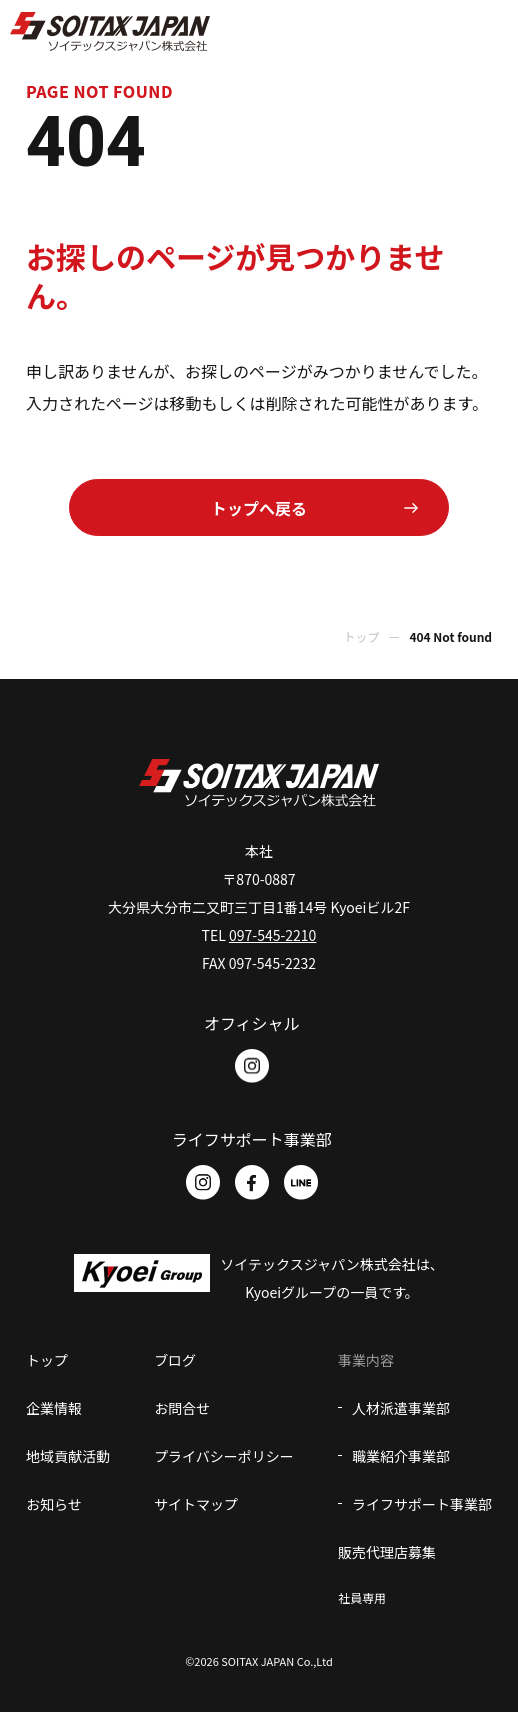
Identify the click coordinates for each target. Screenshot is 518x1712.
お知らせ (54, 1504)
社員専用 (362, 1597)
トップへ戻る (259, 508)
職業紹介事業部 (401, 1456)
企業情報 (54, 1408)
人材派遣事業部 (401, 1408)
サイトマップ (196, 1504)
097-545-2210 (272, 935)
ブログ (175, 1360)
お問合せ (182, 1408)
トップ (361, 636)
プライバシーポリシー (224, 1456)
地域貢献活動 (68, 1456)
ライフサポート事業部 (422, 1504)
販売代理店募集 (387, 1552)
